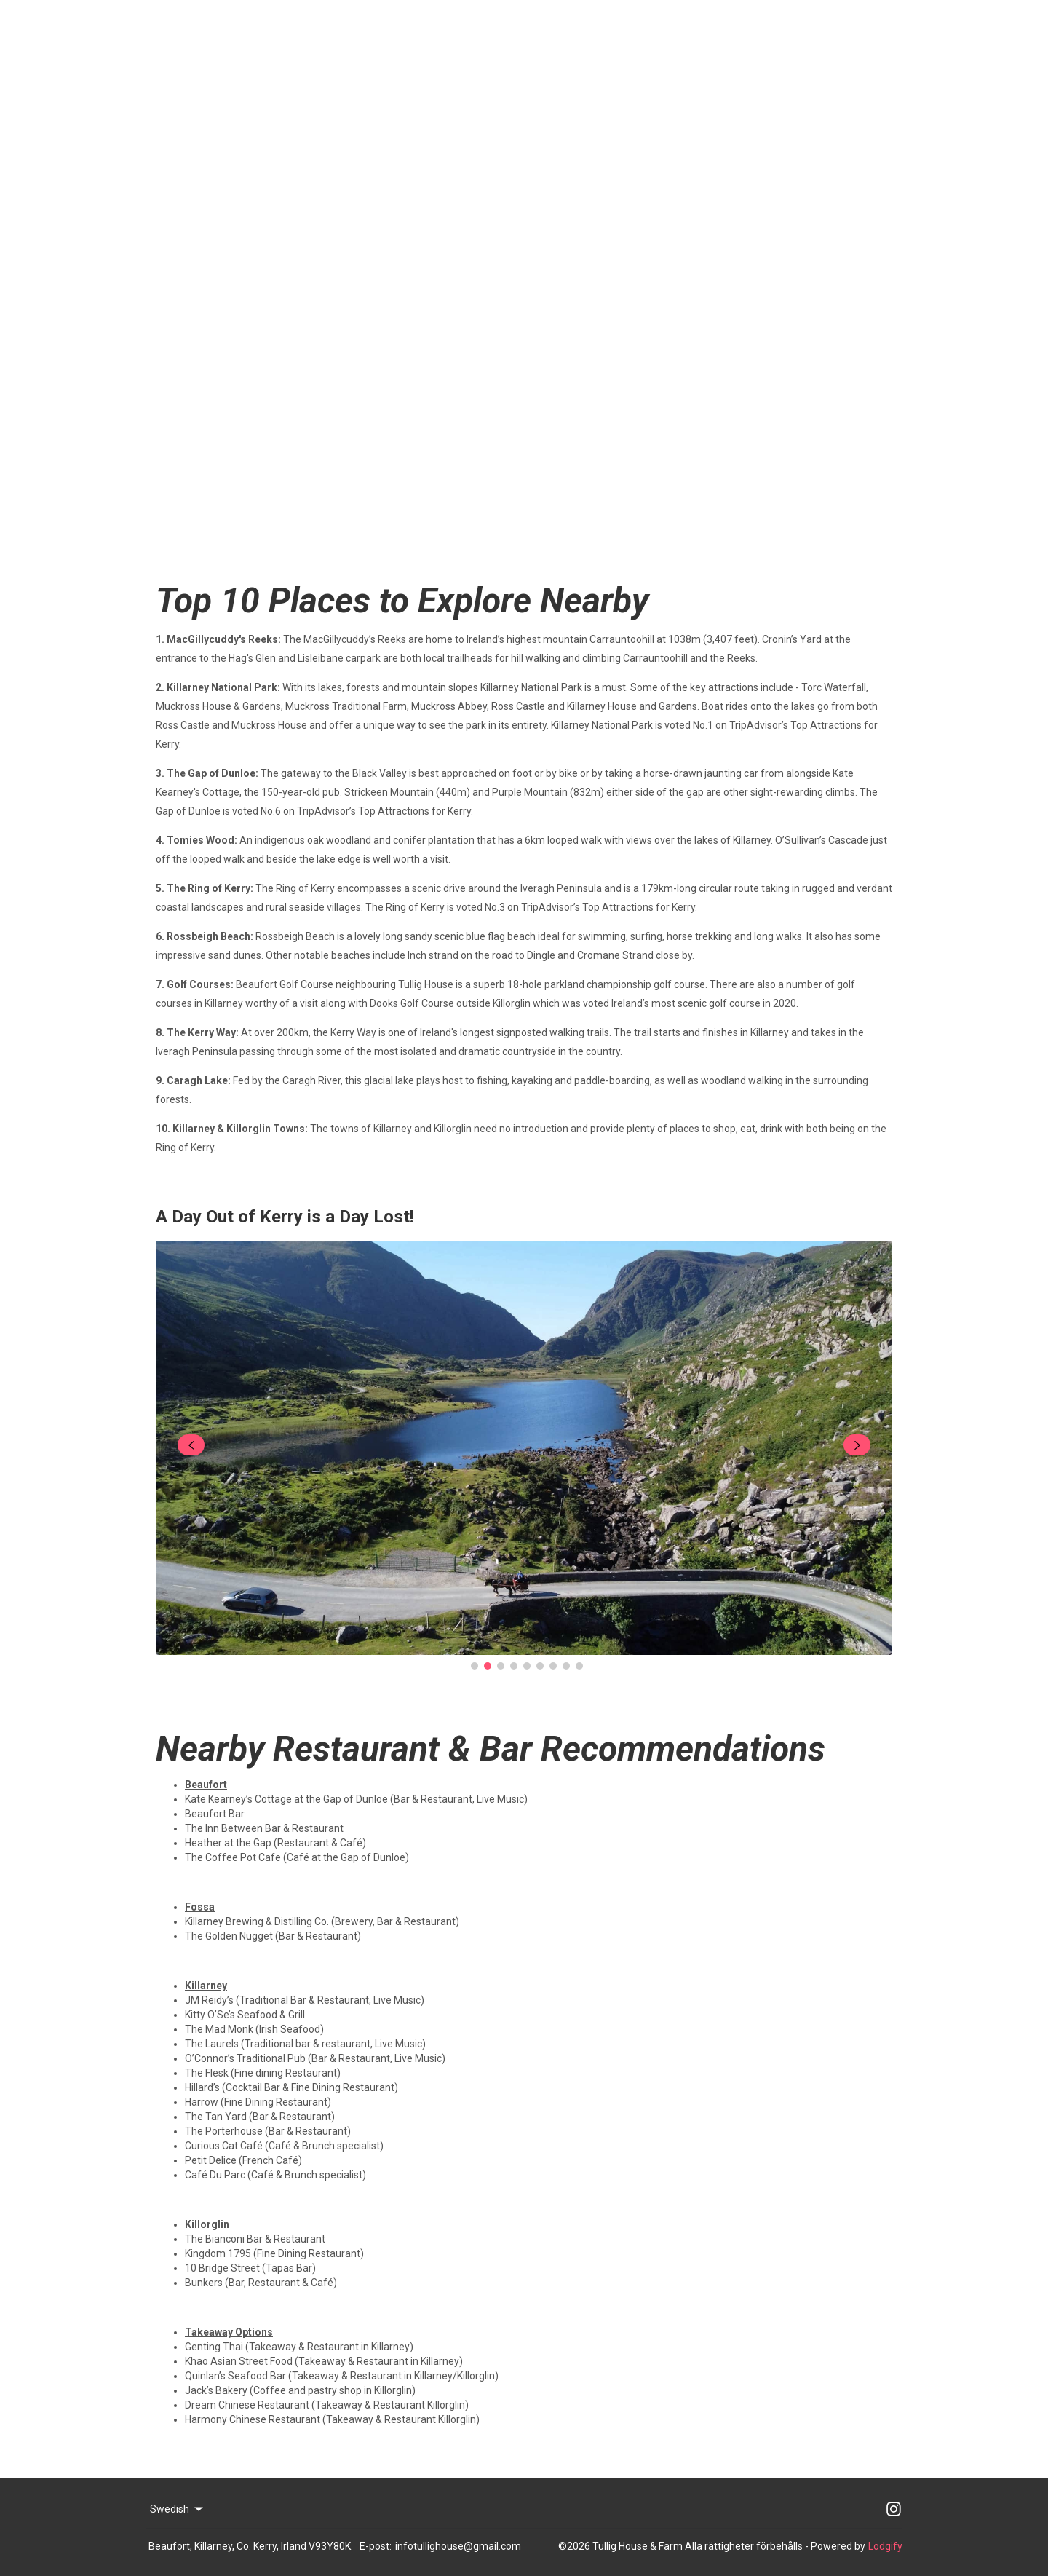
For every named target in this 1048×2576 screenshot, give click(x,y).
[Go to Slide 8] (566, 1666)
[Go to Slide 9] (579, 1666)
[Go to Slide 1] (474, 1666)
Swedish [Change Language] (177, 2509)
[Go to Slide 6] (540, 1666)
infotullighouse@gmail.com (458, 2546)
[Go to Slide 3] (500, 1666)
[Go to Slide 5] (527, 1666)
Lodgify (885, 2546)
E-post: (376, 2546)
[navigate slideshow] (191, 1445)
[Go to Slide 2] (487, 1666)
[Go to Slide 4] (513, 1666)
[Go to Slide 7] (553, 1666)
